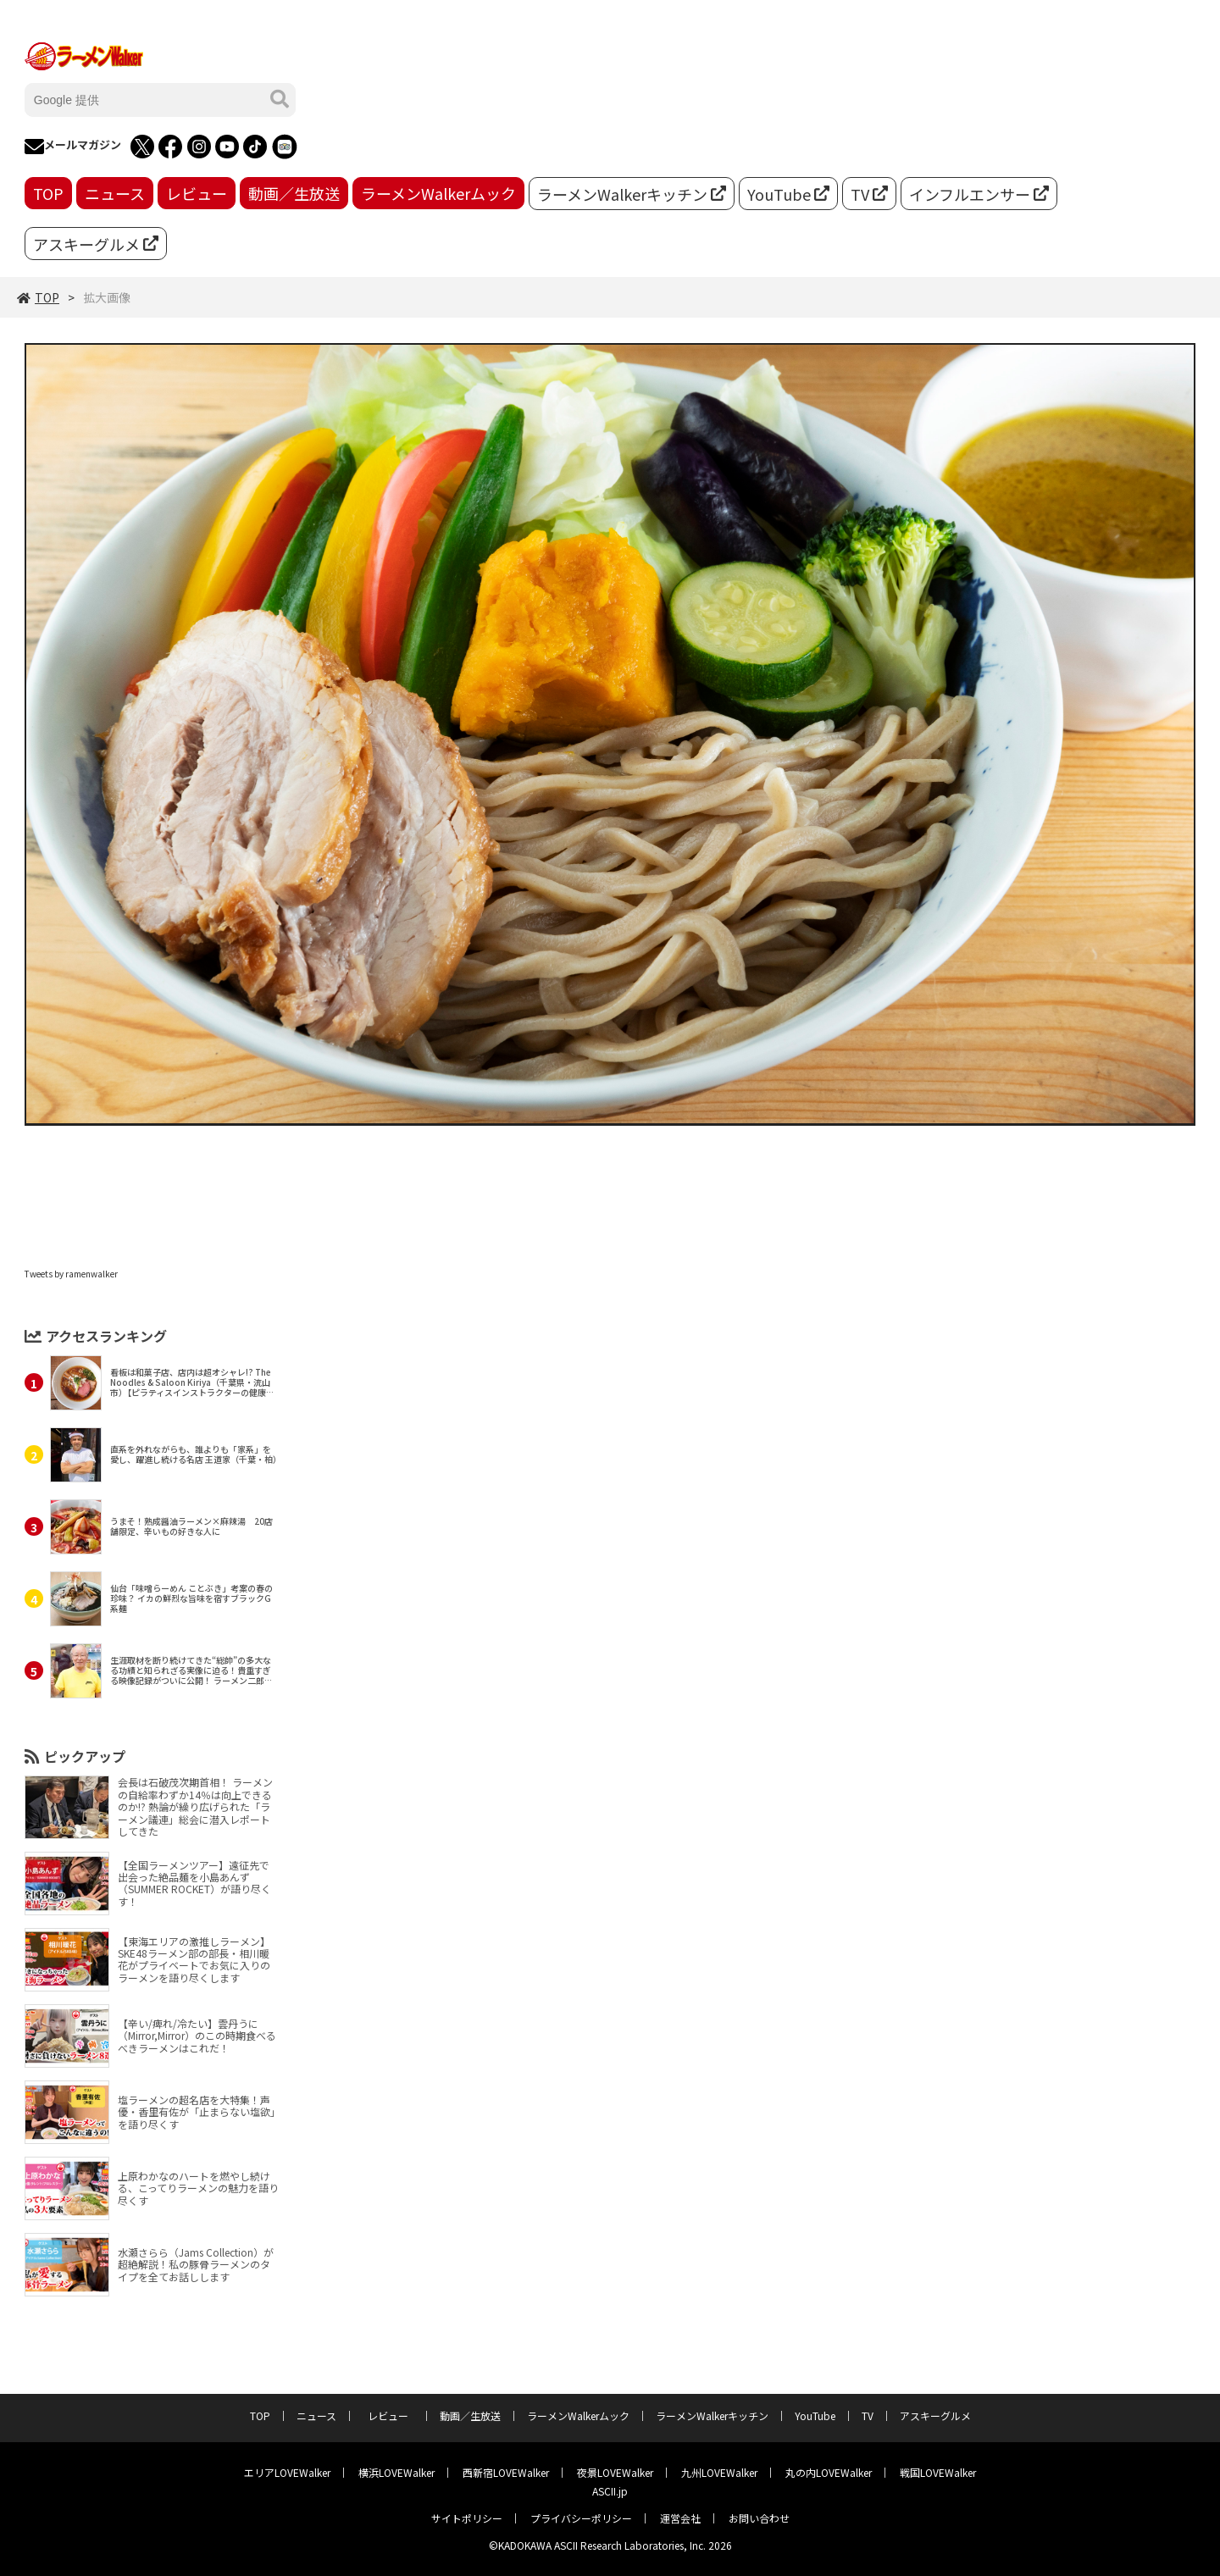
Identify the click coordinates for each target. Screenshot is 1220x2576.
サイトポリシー (466, 2518)
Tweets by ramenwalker (71, 1273)
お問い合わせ (759, 2518)
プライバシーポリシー (581, 2518)
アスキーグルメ (95, 244)
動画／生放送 (294, 193)
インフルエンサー (979, 194)
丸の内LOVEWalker (828, 2472)
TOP (48, 193)
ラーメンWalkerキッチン (631, 194)
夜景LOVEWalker (615, 2472)
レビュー (196, 193)
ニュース (115, 193)
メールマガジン (73, 146)
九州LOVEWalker (719, 2472)
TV (869, 194)
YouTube (788, 194)
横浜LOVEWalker (396, 2472)
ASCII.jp (610, 2491)
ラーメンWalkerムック (438, 193)
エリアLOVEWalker (287, 2472)
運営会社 (680, 2518)
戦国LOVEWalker (938, 2472)
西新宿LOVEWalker (506, 2472)
